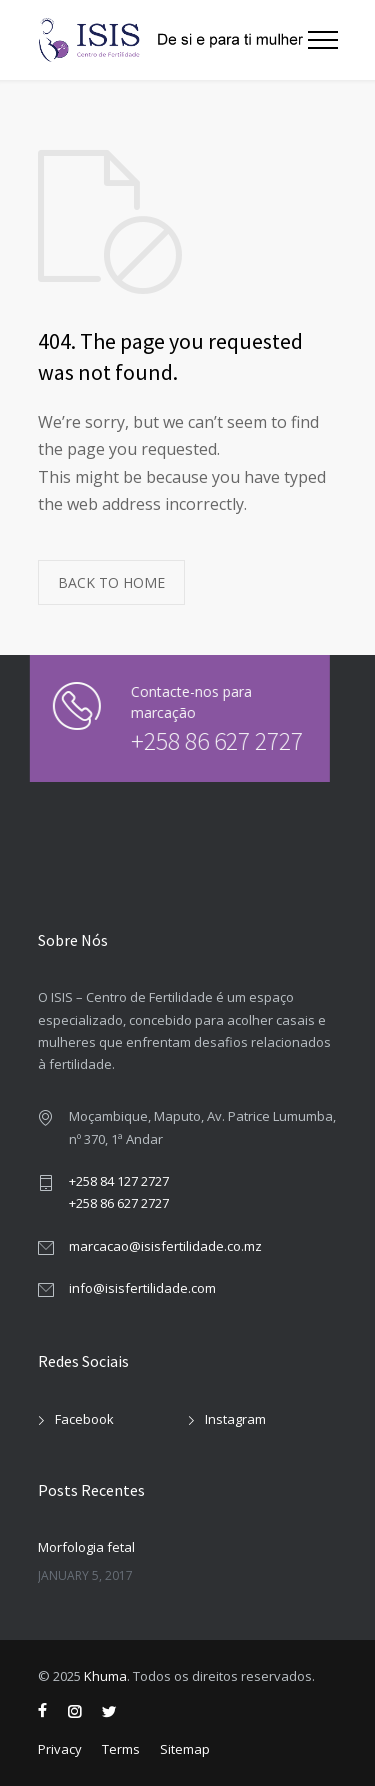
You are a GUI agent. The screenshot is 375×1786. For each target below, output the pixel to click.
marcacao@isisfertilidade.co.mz (165, 1246)
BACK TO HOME (111, 582)
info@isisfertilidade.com (142, 1288)
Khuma (105, 1676)
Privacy (60, 1749)
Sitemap (185, 1749)
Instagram (235, 1419)
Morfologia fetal (86, 1547)
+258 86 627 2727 (205, 740)
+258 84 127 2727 (119, 1181)
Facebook (84, 1419)
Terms (121, 1749)
